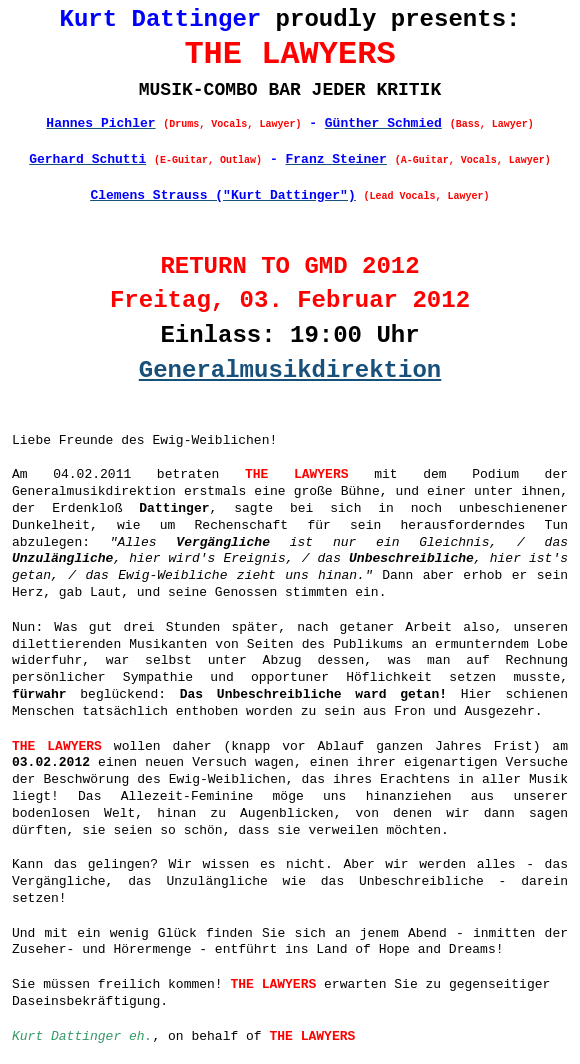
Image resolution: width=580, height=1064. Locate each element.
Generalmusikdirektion (290, 370)
